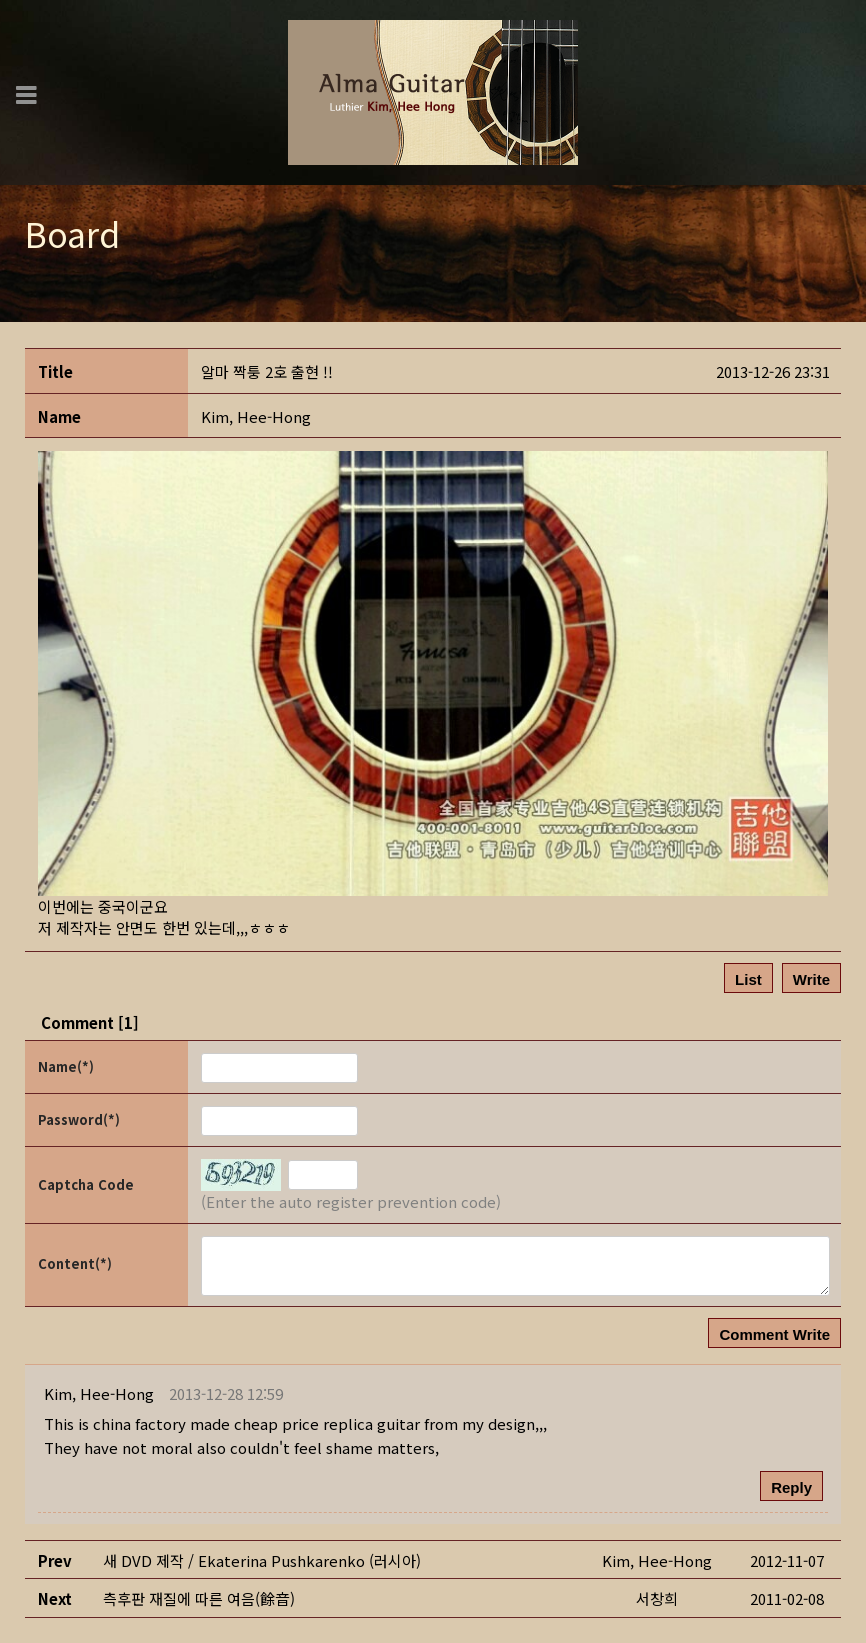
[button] (256, 416)
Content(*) (75, 1263)
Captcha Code (86, 1184)
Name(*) (66, 1066)
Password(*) (79, 1119)
